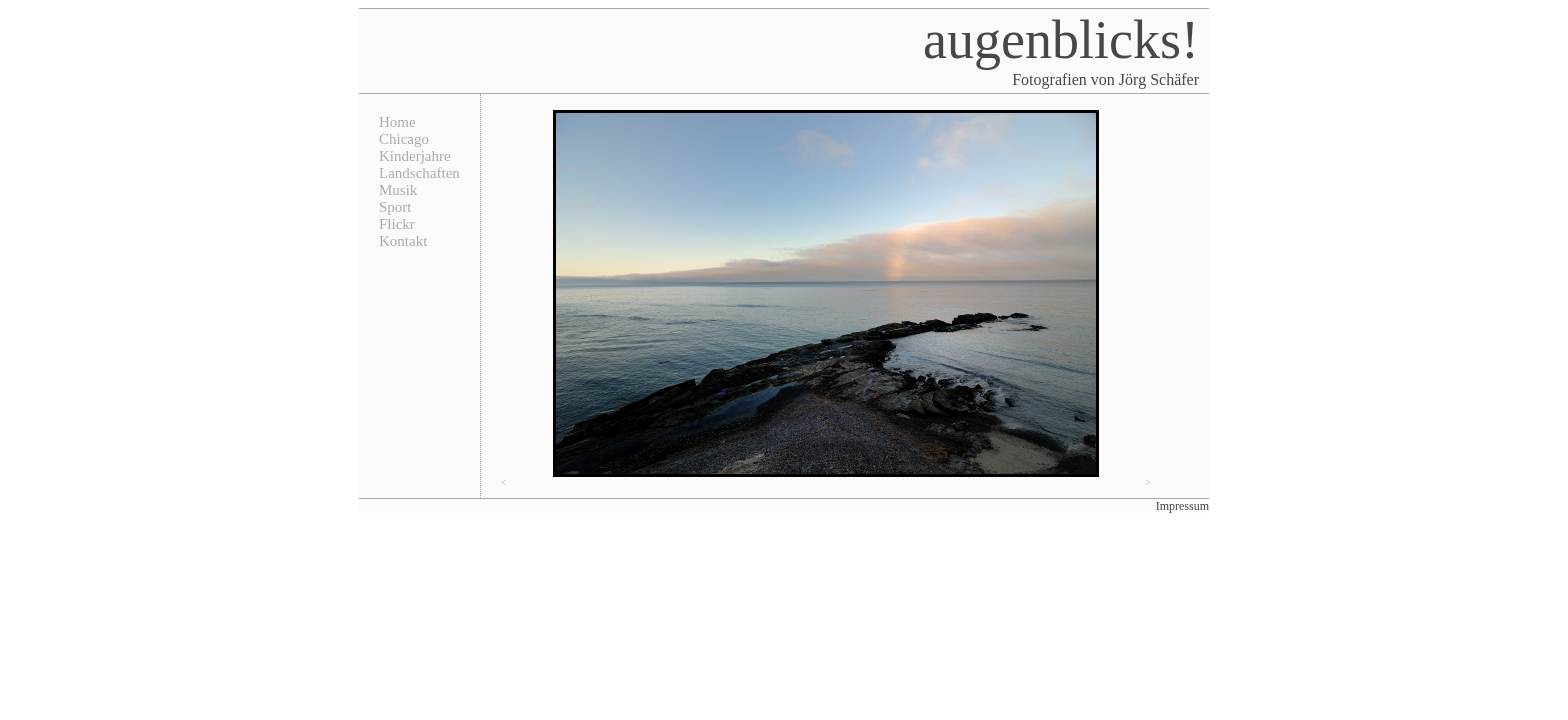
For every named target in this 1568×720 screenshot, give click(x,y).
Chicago (404, 139)
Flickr (397, 224)
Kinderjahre (415, 156)
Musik (398, 190)
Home (397, 122)
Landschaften (419, 173)
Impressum (1182, 506)
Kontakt (403, 241)
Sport (395, 207)
